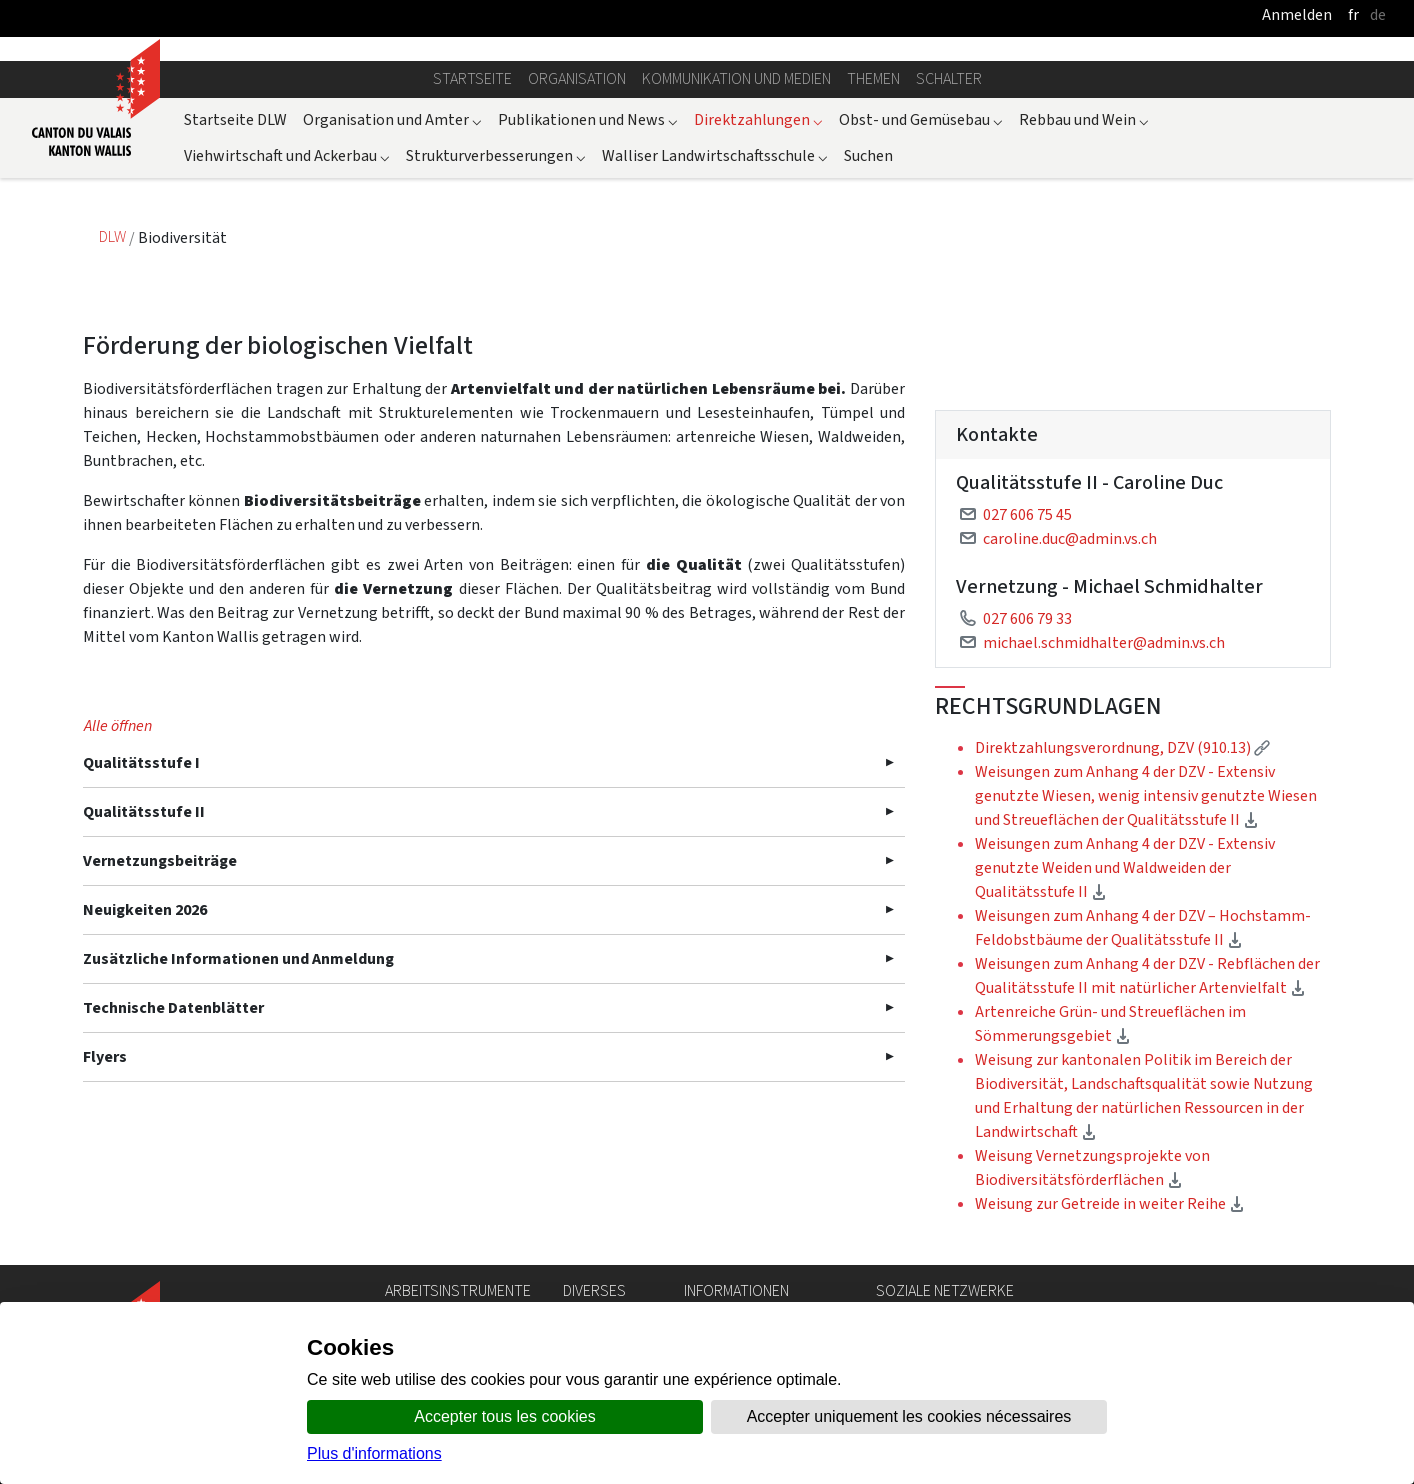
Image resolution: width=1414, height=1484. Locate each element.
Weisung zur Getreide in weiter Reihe (1110, 1203)
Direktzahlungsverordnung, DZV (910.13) (1122, 747)
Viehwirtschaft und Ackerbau (287, 155)
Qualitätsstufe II (144, 811)
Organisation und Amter (392, 119)
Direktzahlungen (758, 119)
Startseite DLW (235, 119)
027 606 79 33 (1027, 618)
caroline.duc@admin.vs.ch (1070, 538)
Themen (873, 78)
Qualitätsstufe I (141, 762)
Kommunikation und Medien (736, 78)
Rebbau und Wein (1084, 119)
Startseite (472, 78)
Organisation (577, 78)
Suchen (868, 155)
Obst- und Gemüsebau (921, 119)
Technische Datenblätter (173, 1007)
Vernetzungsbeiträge (160, 860)
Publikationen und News (588, 119)
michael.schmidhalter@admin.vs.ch (1104, 642)
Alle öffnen (118, 725)
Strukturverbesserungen (496, 155)
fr (1353, 14)
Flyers (105, 1056)
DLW (114, 237)
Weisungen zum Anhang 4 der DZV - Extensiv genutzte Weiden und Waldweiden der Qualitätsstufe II (1125, 867)
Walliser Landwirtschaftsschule (715, 155)
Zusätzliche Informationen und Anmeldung (238, 958)
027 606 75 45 (1027, 514)
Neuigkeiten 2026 (145, 909)
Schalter (949, 78)
